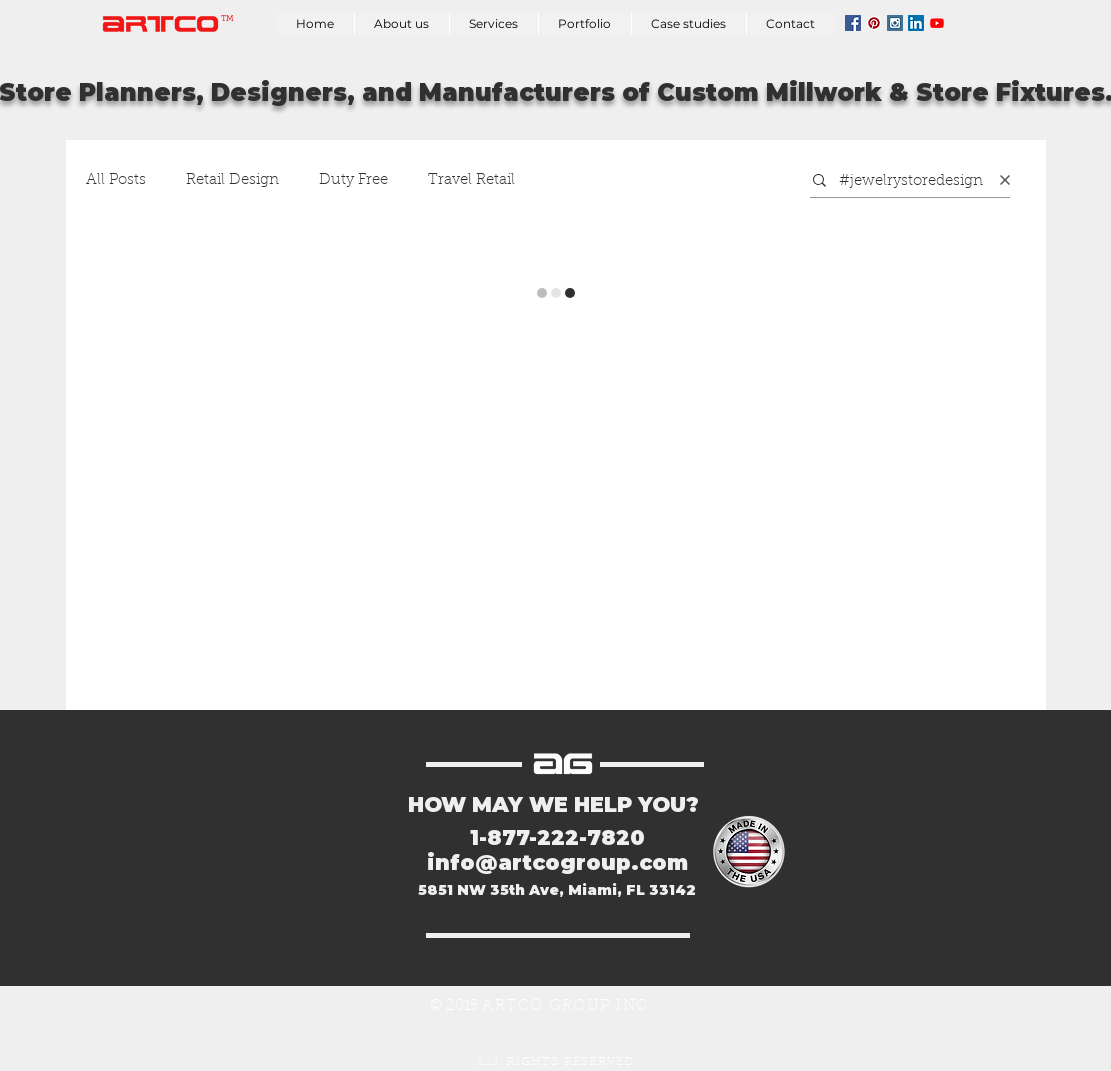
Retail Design (232, 180)
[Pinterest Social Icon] (874, 23)
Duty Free (353, 180)
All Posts (116, 180)
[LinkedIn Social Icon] (916, 23)
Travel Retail (471, 180)
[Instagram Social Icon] (895, 23)
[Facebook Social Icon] (853, 23)
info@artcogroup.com (557, 862)
